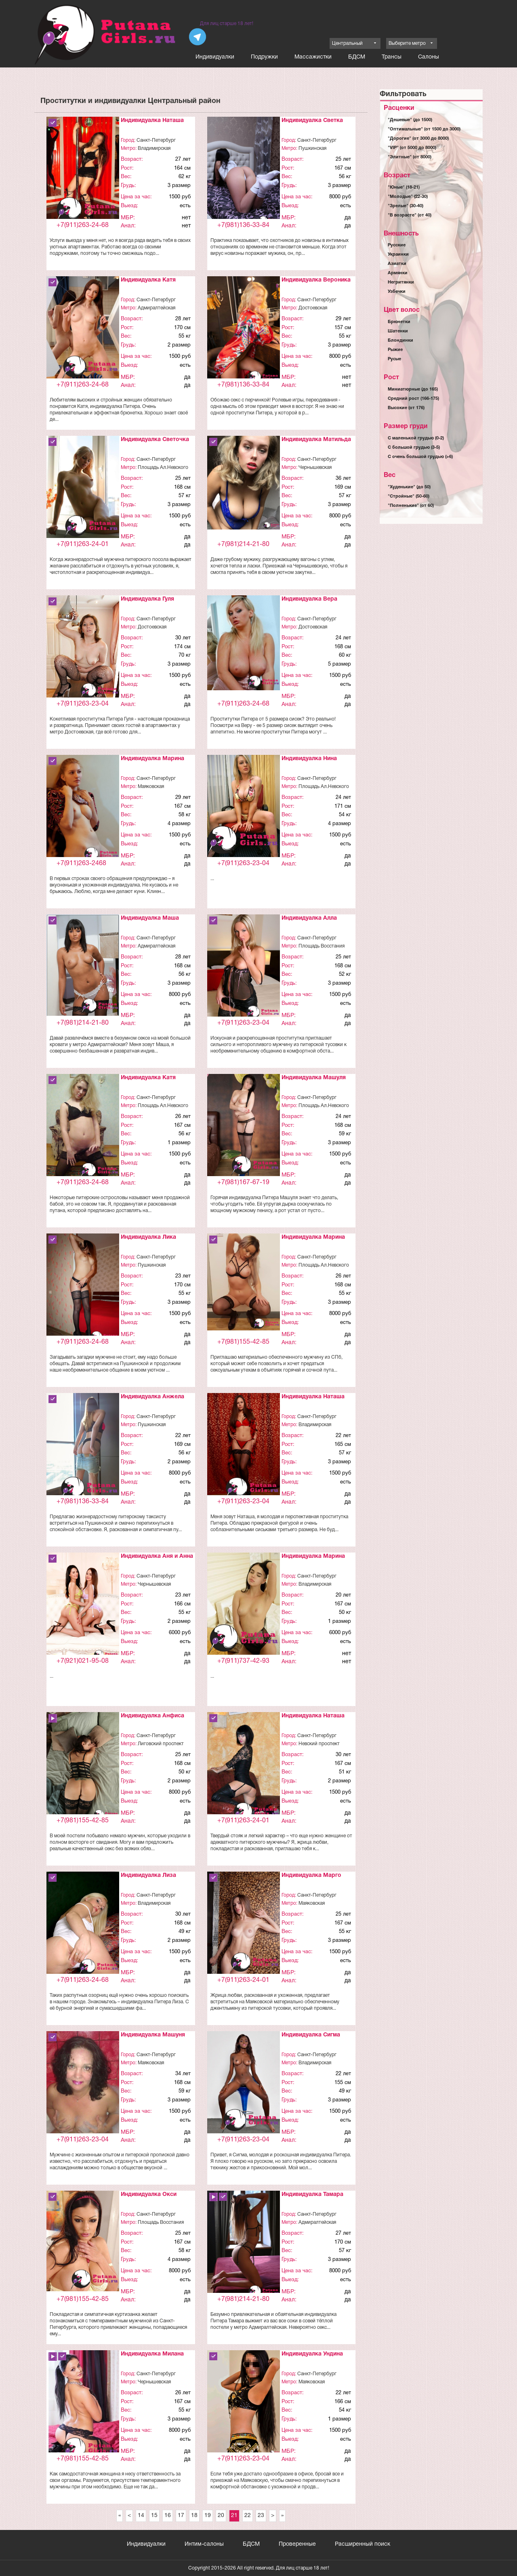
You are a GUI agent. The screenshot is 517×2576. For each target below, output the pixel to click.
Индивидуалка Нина (309, 758)
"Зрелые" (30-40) (405, 206)
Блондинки (400, 340)
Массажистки (313, 57)
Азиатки (397, 264)
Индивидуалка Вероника (316, 280)
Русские (397, 245)
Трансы (391, 57)
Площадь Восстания (321, 946)
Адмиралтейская (156, 308)
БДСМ (356, 57)
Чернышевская (315, 467)
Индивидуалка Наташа (152, 120)
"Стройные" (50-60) (408, 496)
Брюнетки (399, 322)
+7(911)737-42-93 (243, 1661)
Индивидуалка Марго (311, 1875)
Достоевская (312, 308)
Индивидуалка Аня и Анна (157, 1556)
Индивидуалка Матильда (316, 439)
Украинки (398, 254)
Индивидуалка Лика (148, 1237)
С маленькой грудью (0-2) (416, 438)
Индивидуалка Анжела (152, 1396)
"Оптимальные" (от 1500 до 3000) (424, 129)
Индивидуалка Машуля (314, 1077)
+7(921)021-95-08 (83, 1661)
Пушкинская (312, 148)
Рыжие (395, 350)
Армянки (398, 273)
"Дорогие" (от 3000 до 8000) (418, 139)
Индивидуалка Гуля (147, 599)
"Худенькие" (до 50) (409, 487)
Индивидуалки (214, 57)
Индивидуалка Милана (152, 2354)
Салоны (428, 57)
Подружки (264, 57)
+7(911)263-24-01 (83, 544)
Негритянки (401, 282)
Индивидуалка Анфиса (152, 1716)
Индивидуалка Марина (152, 758)
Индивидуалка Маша (150, 918)
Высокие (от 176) (406, 408)
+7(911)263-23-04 (83, 704)
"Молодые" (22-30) (408, 197)
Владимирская (154, 148)
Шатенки (398, 331)
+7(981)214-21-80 (243, 544)
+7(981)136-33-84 (243, 225)
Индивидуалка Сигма (311, 2035)
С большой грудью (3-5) (414, 447)
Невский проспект (319, 1744)
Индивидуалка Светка (312, 120)
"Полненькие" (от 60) (411, 506)
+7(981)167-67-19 (243, 1182)
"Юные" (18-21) (404, 187)
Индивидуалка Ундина (312, 2354)
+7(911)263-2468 (81, 863)
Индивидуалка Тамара (312, 2194)
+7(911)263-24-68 (83, 225)
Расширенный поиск (362, 2544)
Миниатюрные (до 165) (413, 389)
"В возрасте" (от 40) (409, 215)
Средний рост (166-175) (413, 399)
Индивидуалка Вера (309, 599)
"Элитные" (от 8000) (409, 157)
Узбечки (397, 292)
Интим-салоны (204, 2544)
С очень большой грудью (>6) (420, 457)
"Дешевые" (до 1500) (410, 120)
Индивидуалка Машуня (153, 2035)
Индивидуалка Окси (149, 2194)
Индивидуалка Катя (148, 280)
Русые (394, 359)
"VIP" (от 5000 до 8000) (412, 148)
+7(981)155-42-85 (243, 1342)
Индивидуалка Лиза (148, 1875)
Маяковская (151, 786)
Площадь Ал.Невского (163, 467)
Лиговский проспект (161, 1744)
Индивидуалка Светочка (155, 439)
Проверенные (297, 2544)
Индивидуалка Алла (309, 918)
